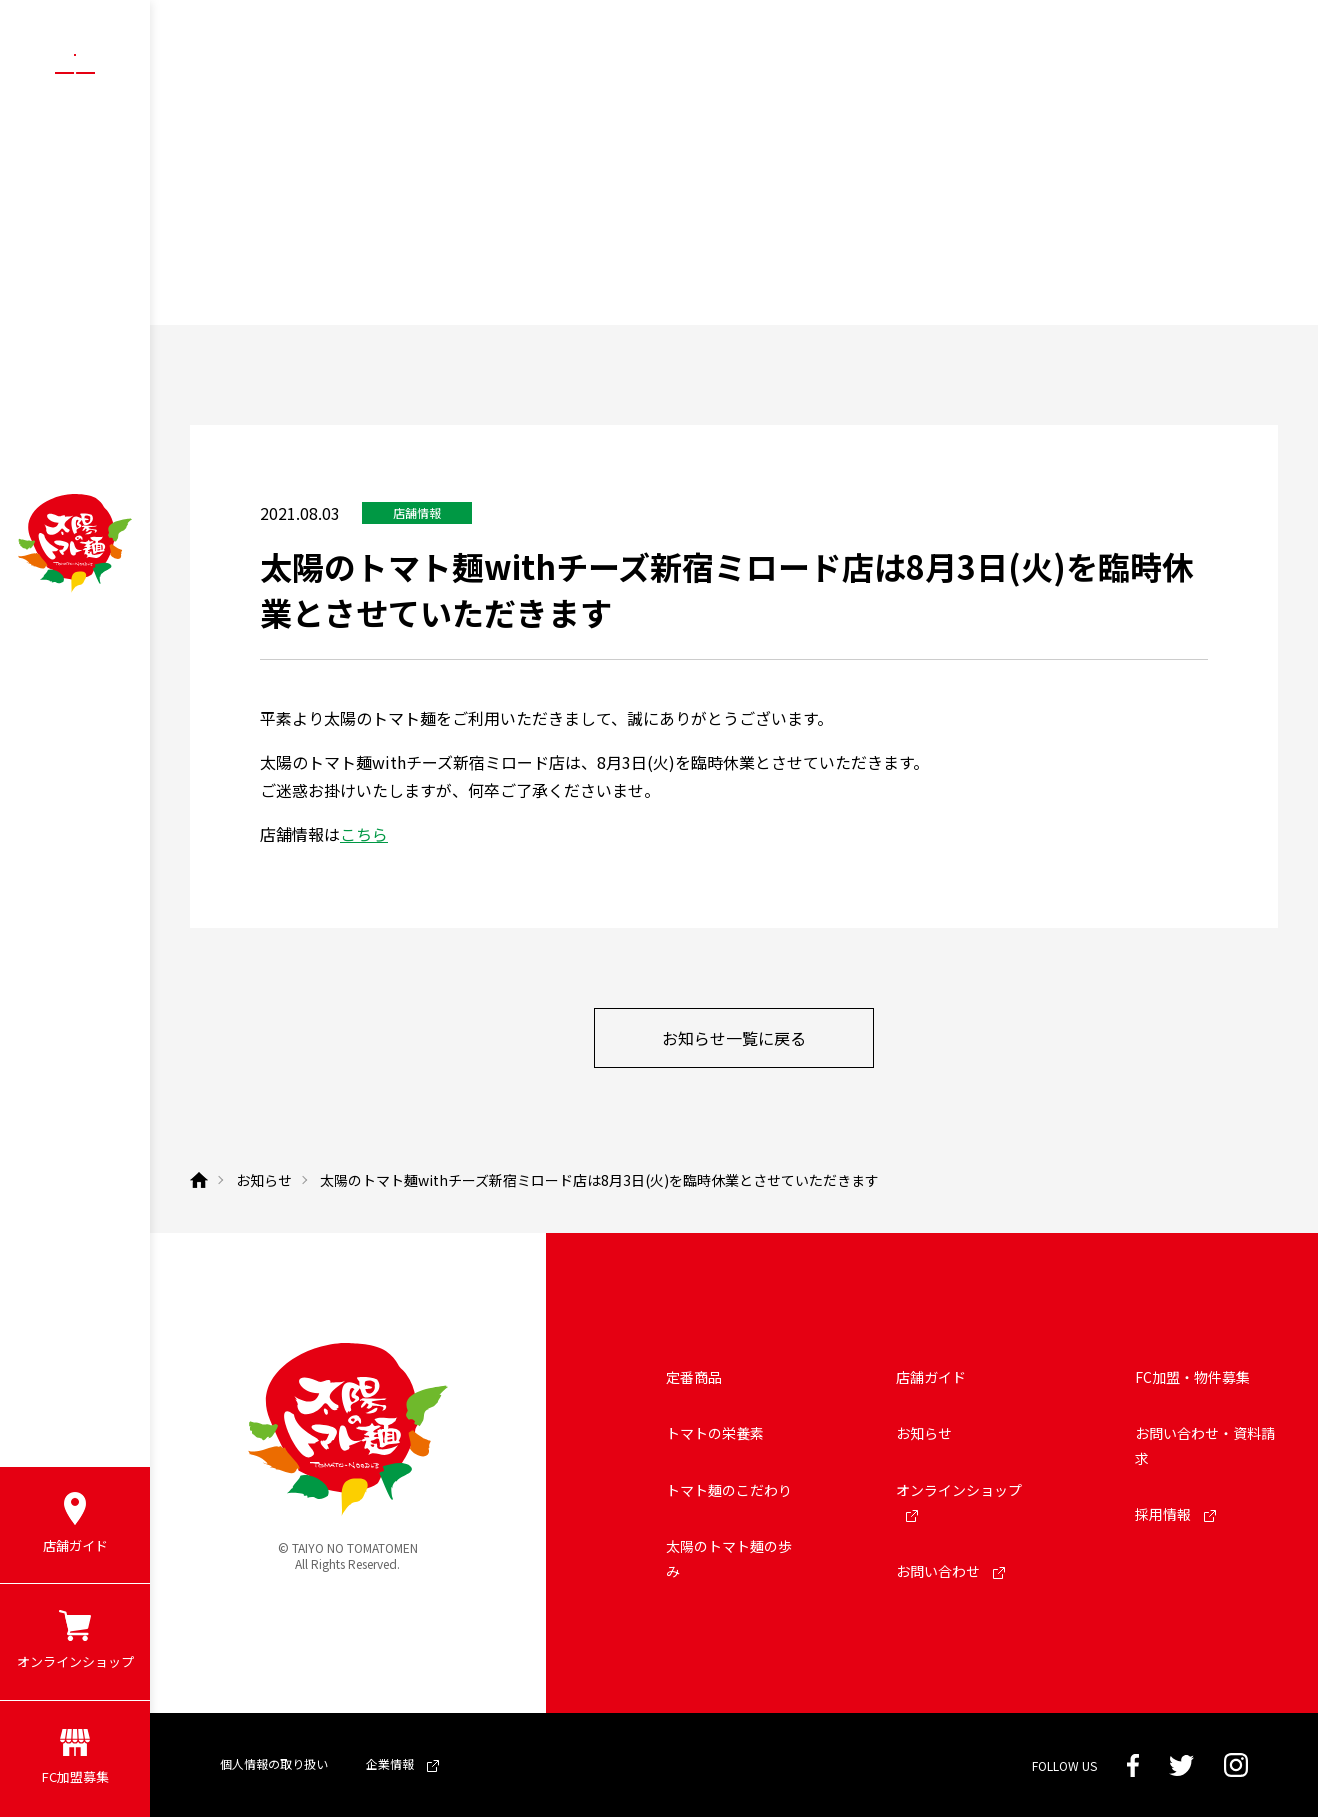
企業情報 (402, 1763)
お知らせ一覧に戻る (734, 1038)
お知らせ (924, 1433)
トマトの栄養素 (715, 1433)
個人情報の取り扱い (274, 1763)
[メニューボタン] (75, 72)
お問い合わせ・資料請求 (1205, 1445)
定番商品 (694, 1377)
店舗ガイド (931, 1377)
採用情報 (1175, 1514)
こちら (364, 834)
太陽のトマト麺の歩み (729, 1558)
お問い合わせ (950, 1571)
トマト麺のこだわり (729, 1490)
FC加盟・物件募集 (1192, 1377)
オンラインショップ (959, 1501)
